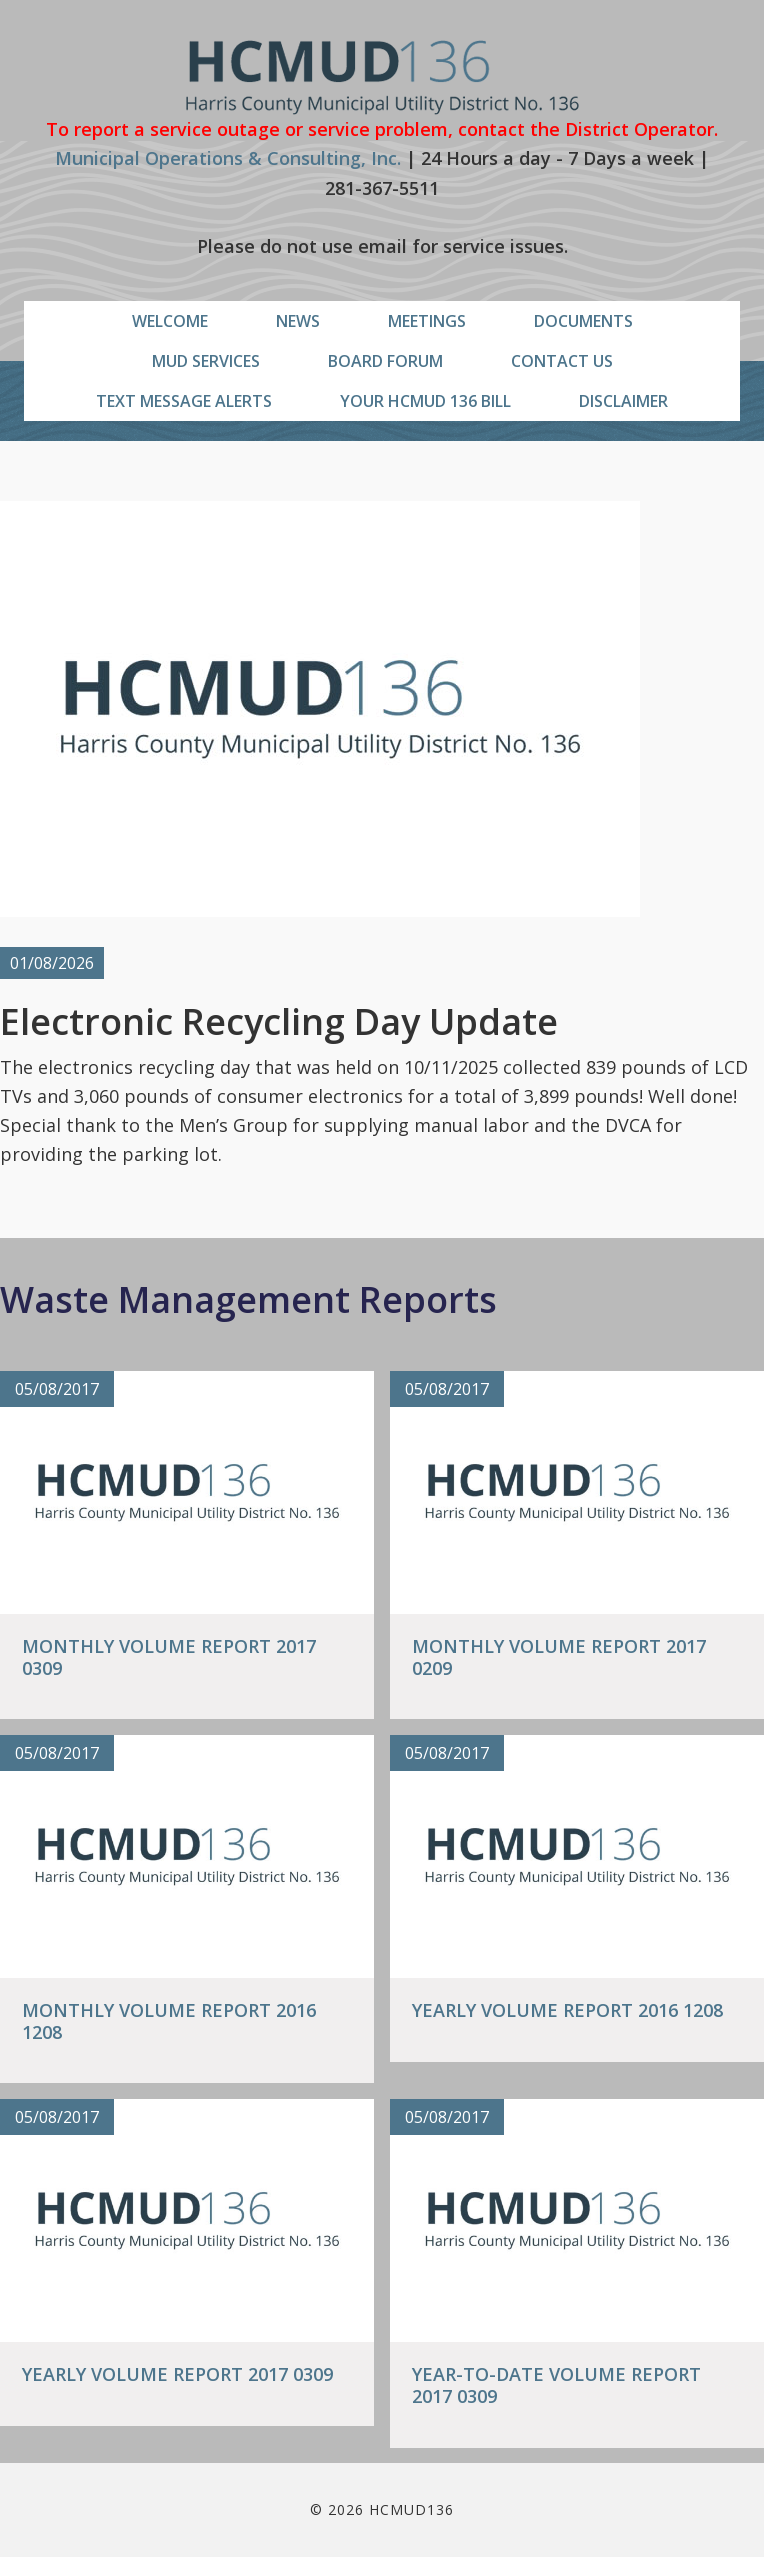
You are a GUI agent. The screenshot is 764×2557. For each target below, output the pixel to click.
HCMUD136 (382, 77)
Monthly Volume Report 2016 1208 (169, 2021)
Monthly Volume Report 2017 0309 (169, 1657)
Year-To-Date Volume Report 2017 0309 (556, 2385)
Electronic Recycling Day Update (279, 1021)
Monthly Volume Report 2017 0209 (559, 1657)
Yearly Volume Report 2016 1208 (567, 2010)
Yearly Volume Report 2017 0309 (177, 2374)
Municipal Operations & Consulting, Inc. (228, 158)
